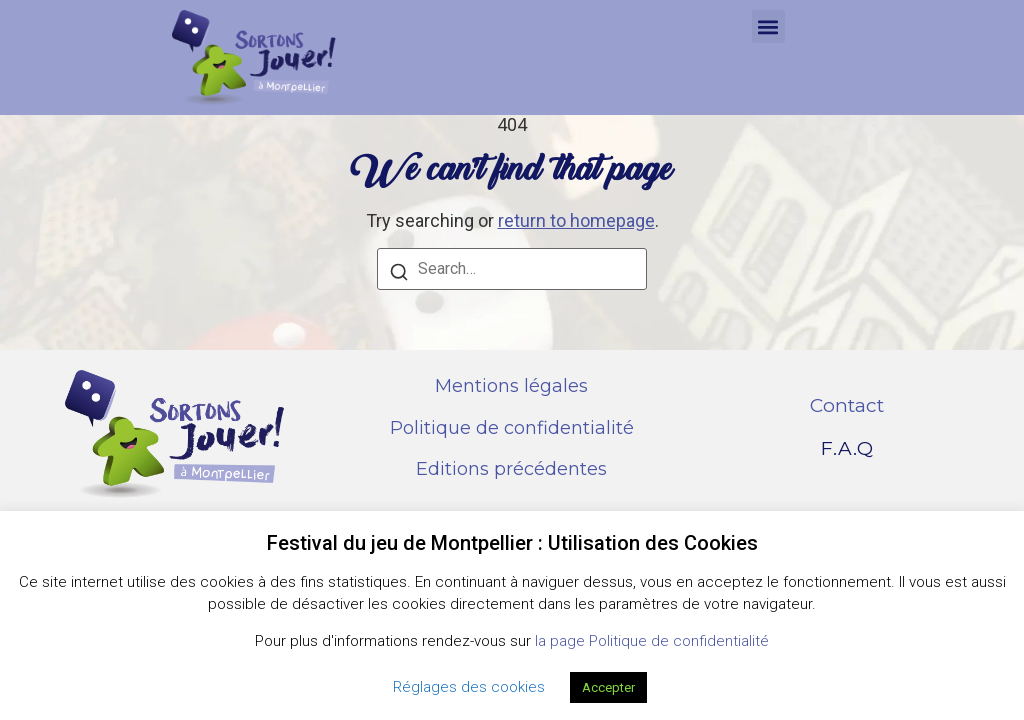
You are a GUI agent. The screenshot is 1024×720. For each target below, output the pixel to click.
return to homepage (576, 220)
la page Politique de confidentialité (652, 641)
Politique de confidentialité (512, 428)
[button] (768, 26)
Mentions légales (511, 386)
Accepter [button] (608, 687)
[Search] (399, 274)
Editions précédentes (511, 469)
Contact (847, 405)
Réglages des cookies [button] (469, 687)
